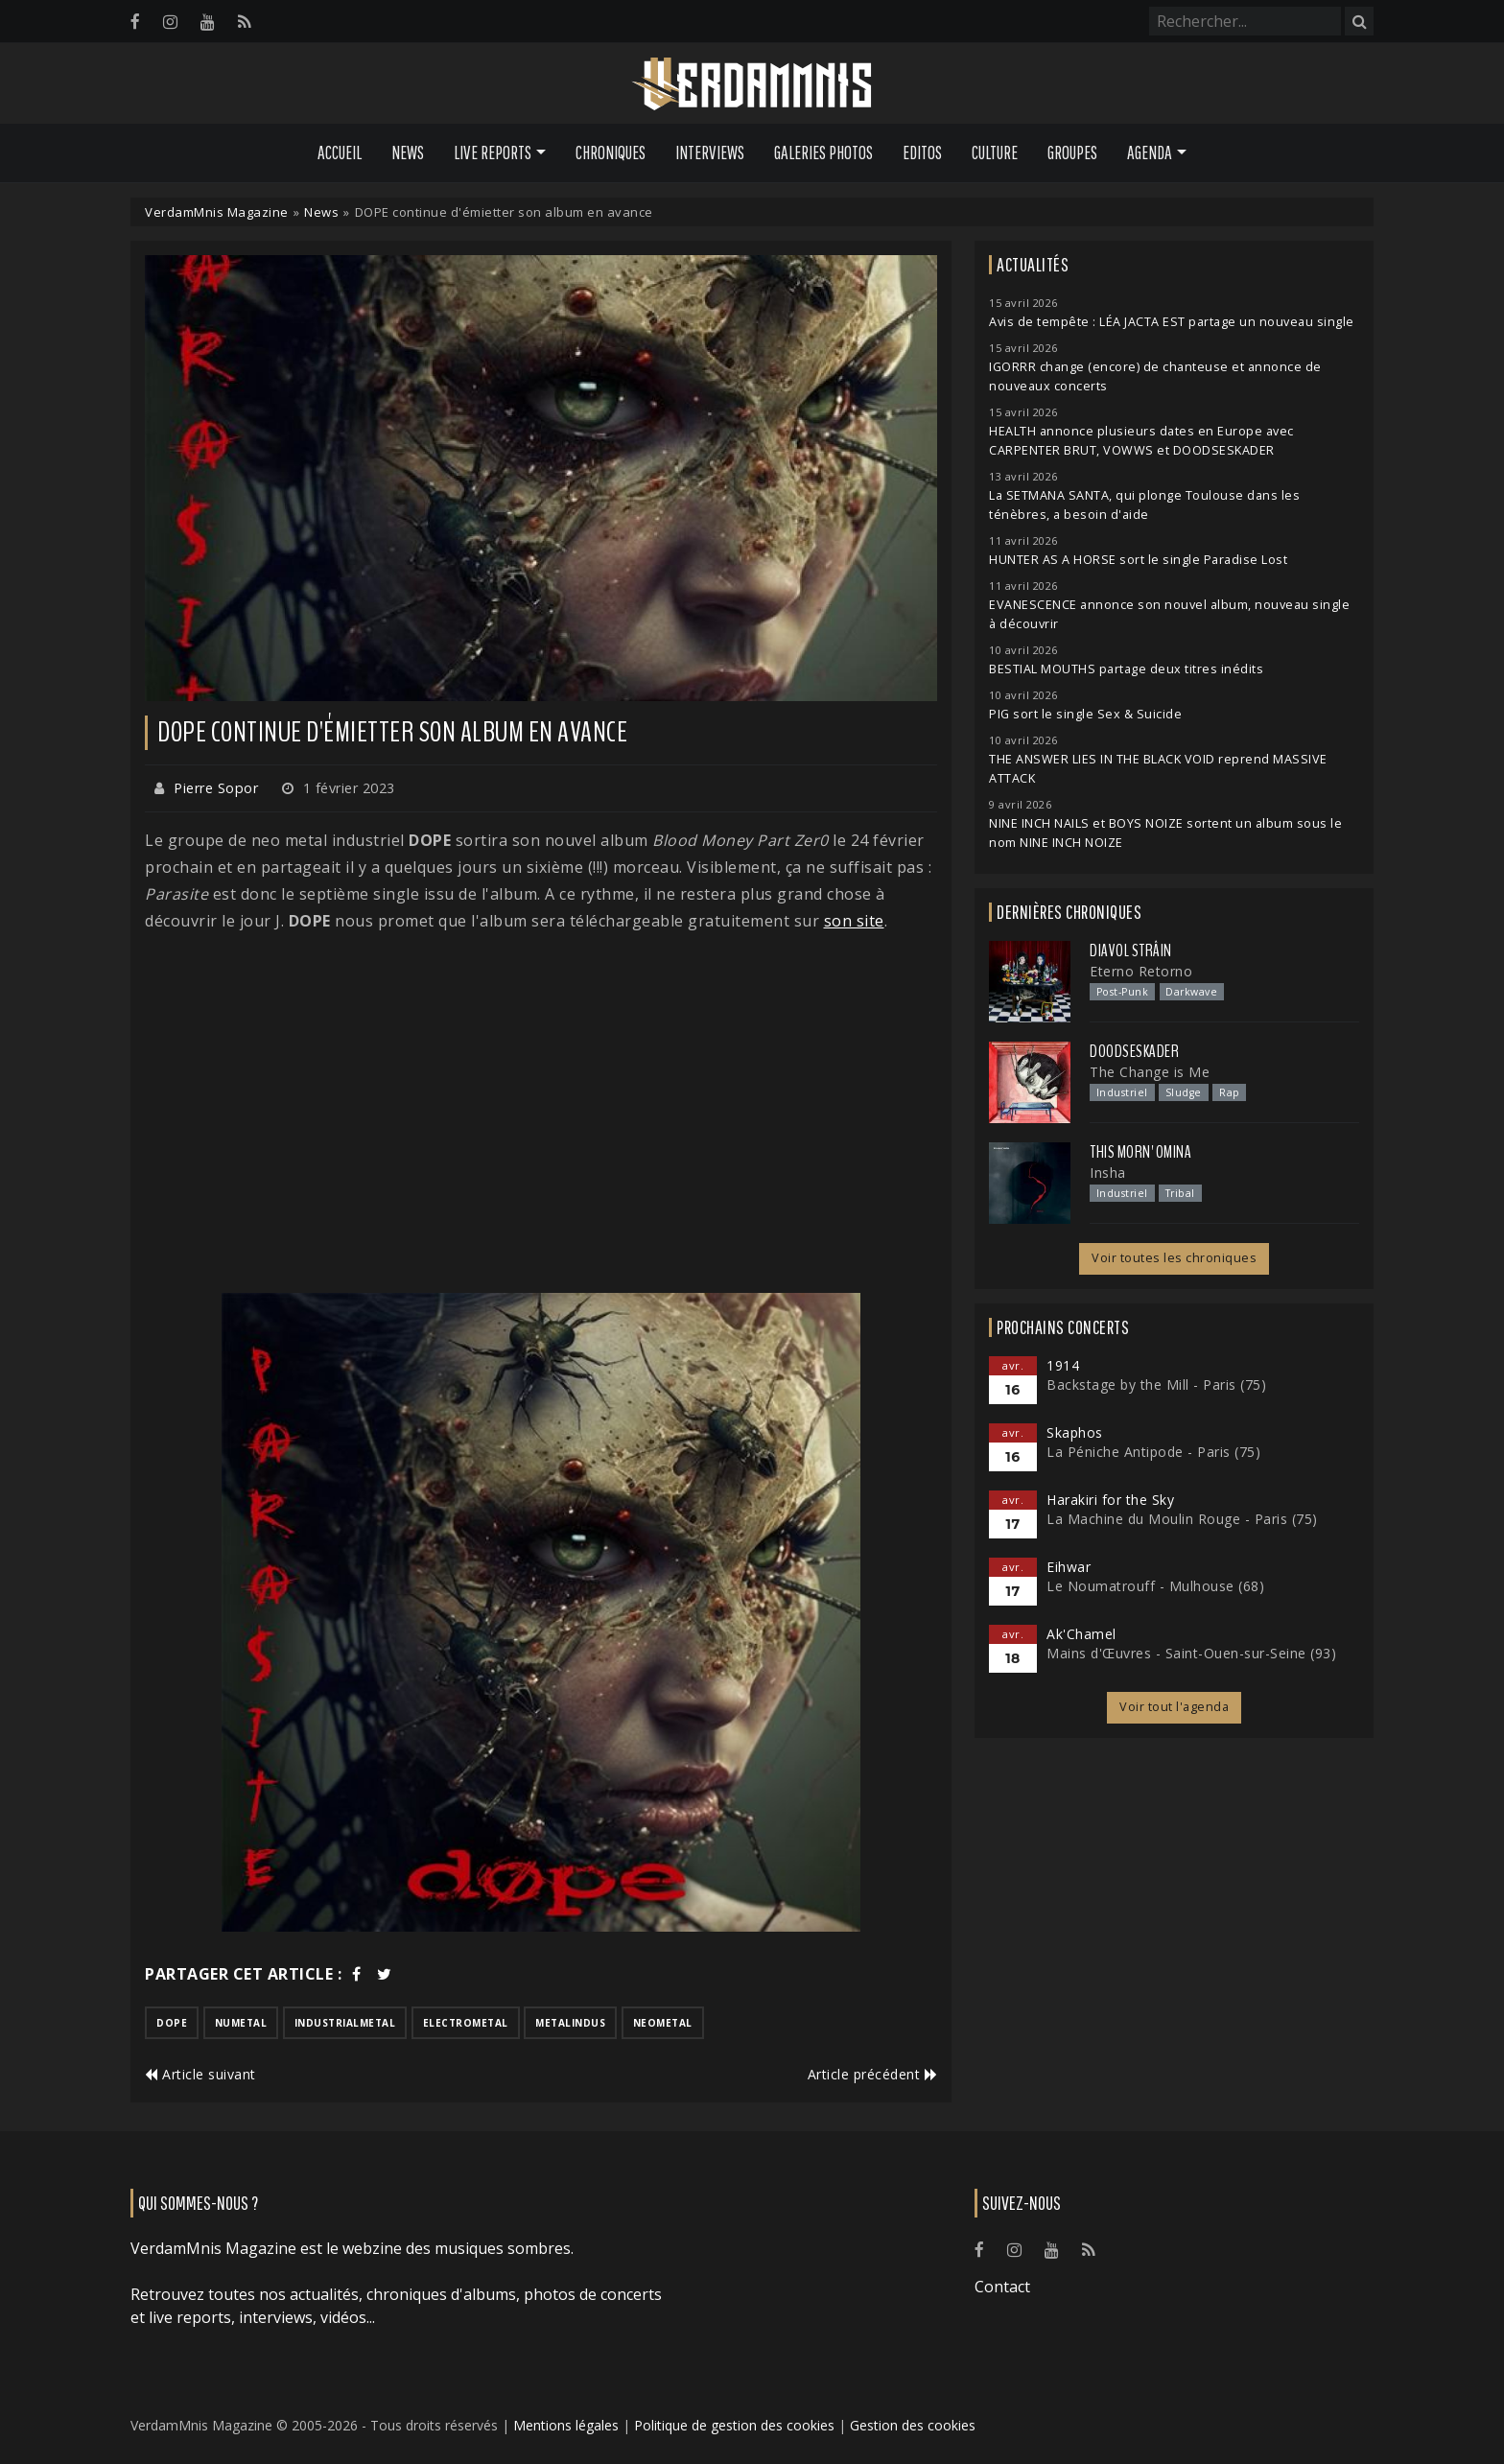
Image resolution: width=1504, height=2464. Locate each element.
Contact (1002, 2286)
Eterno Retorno (1141, 971)
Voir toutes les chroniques (1174, 1258)
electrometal (465, 2023)
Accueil (339, 152)
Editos (922, 152)
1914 (1062, 1365)
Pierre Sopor (216, 788)
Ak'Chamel (1081, 1634)
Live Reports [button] (492, 152)
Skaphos (1074, 1432)
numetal (241, 2023)
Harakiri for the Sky (1110, 1499)
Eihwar (1068, 1567)
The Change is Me (1150, 1072)
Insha (1108, 1172)
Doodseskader (1134, 1051)
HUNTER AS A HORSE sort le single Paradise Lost (1138, 559)
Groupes (1072, 152)
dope (171, 2023)
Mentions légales (566, 2425)
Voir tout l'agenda (1174, 1707)
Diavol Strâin (1131, 950)
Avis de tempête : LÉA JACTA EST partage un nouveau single (1171, 322)
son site (854, 920)
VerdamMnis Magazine (217, 212)
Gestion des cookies (912, 2425)
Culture (995, 152)
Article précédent (873, 2074)
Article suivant (200, 2074)
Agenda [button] (1149, 152)
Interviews (709, 152)
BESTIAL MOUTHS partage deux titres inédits (1126, 669)
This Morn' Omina (1140, 1151)
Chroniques (611, 152)
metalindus (570, 2023)
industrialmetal (345, 2023)
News (407, 152)
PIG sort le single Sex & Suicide (1085, 714)
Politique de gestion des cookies (734, 2425)
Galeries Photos (823, 152)
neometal (663, 2023)
